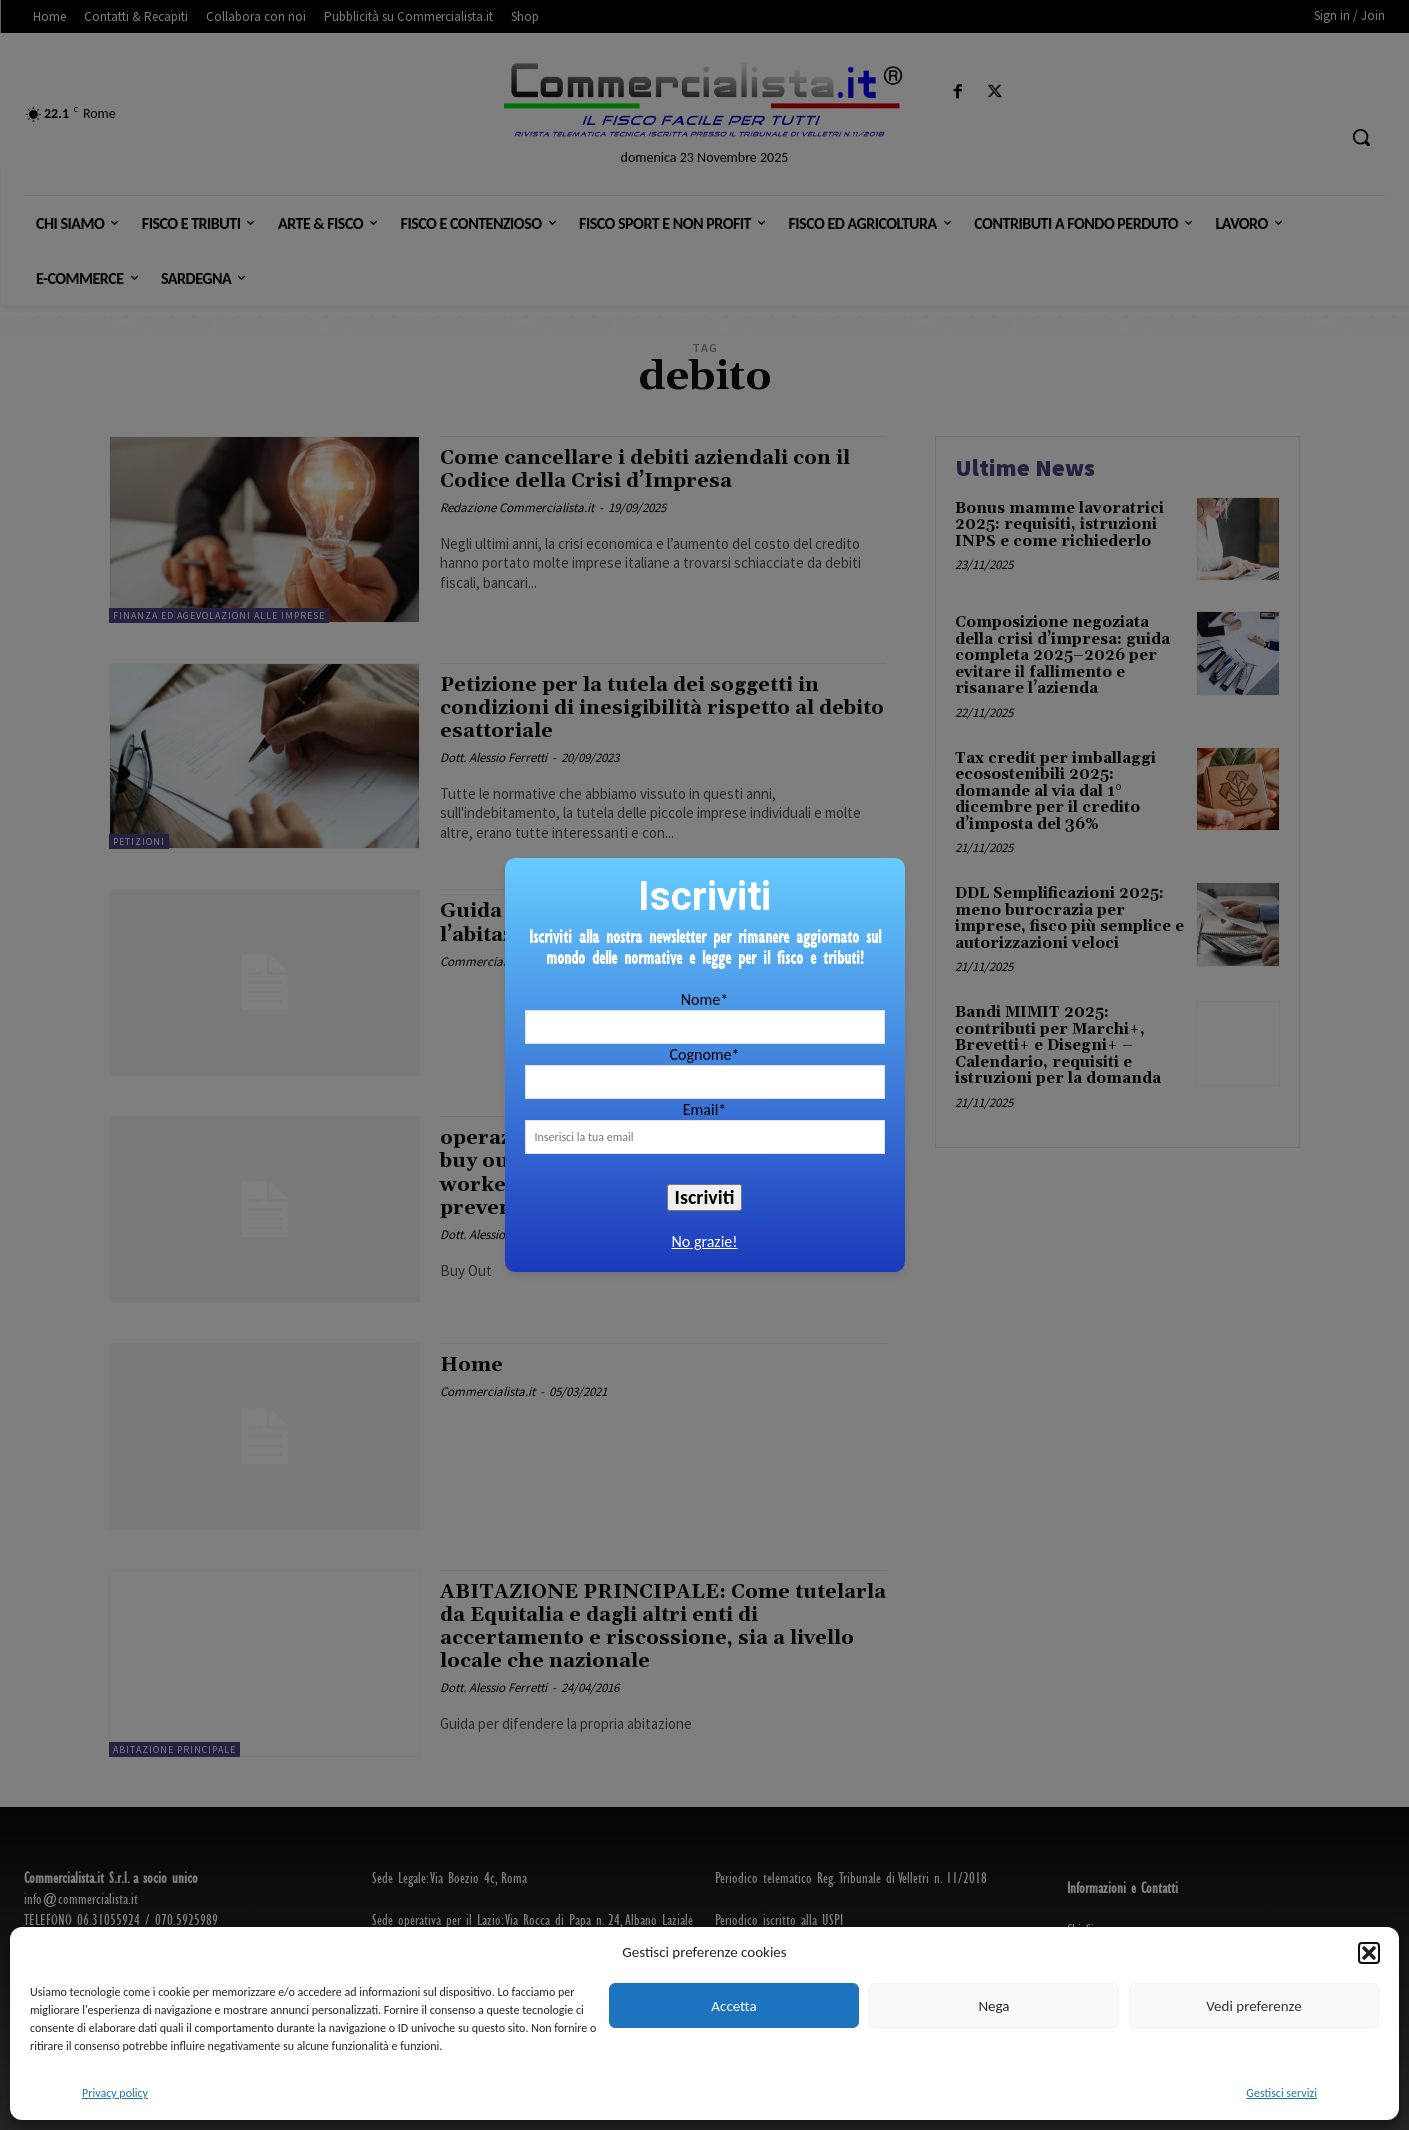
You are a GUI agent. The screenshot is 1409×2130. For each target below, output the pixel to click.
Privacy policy (115, 2093)
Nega (993, 2006)
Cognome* (704, 1054)
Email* (705, 1109)
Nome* (704, 999)
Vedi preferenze (1253, 2006)
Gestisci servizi (1281, 2093)
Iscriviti (705, 1197)
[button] (1369, 1953)
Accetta (733, 2006)
